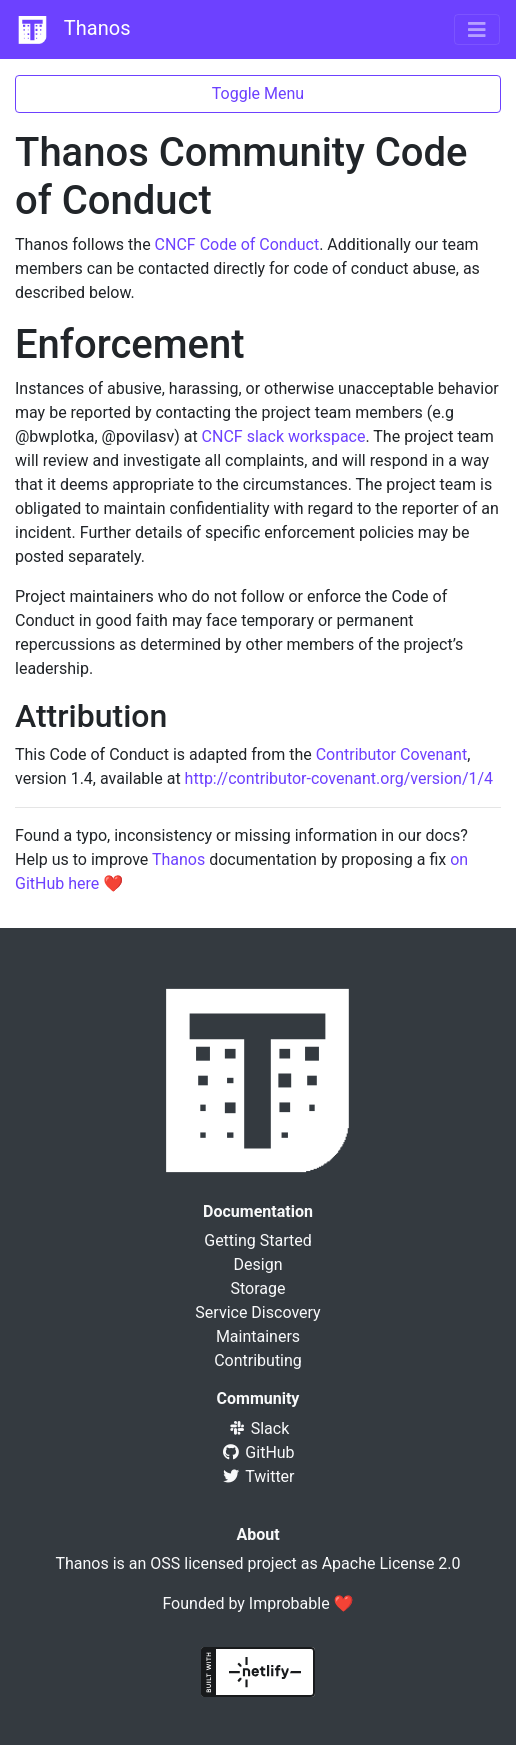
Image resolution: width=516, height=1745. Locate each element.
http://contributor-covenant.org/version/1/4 (339, 778)
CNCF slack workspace (284, 436)
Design (258, 1264)
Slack (258, 1428)
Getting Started (258, 1240)
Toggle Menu (258, 93)
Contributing (258, 1360)
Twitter (257, 1476)
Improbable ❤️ (301, 1603)
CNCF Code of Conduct (237, 244)
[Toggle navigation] (477, 30)
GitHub (257, 1452)
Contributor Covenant (391, 754)
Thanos (73, 30)
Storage (258, 1288)
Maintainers (258, 1336)
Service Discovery (257, 1312)
